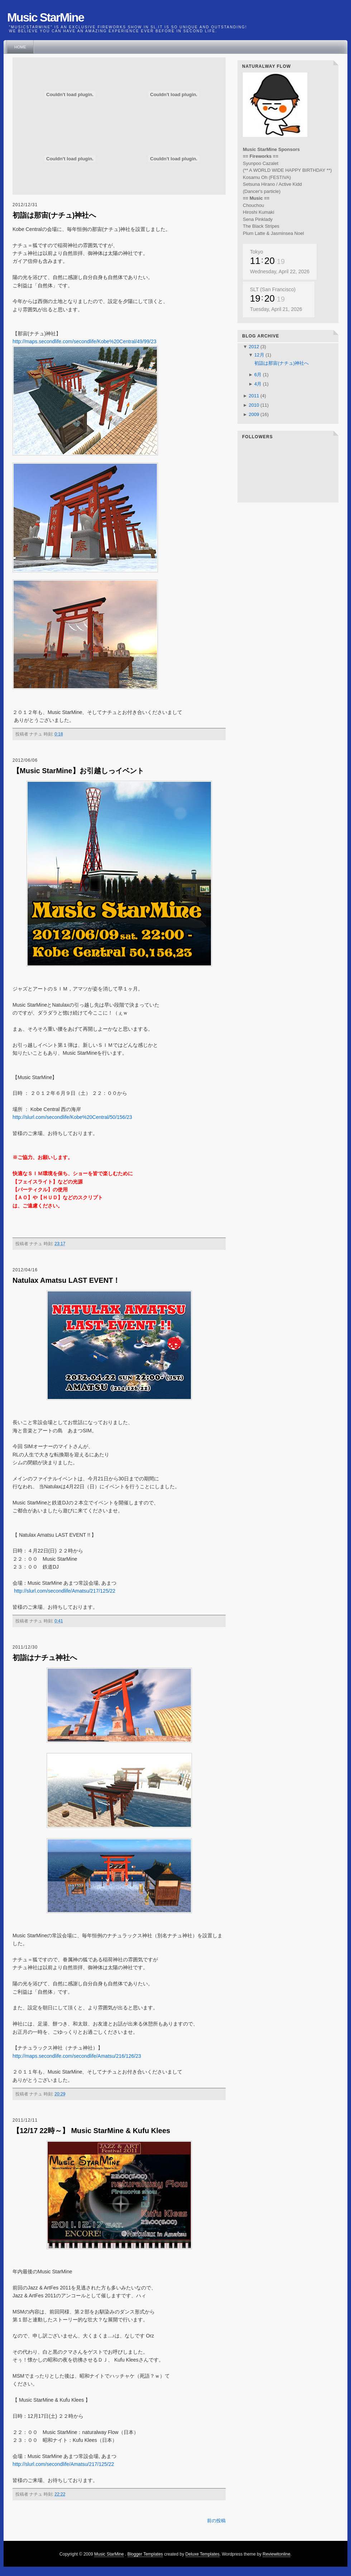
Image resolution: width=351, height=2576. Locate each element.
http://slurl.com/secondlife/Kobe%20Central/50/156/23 (72, 1117)
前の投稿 (216, 2520)
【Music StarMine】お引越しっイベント (78, 771)
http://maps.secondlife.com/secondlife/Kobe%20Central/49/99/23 (85, 341)
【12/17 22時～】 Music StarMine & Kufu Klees (91, 2131)
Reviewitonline (276, 2554)
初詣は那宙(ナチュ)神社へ (54, 215)
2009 (254, 414)
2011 (254, 395)
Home (20, 47)
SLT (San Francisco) (272, 289)
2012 (254, 346)
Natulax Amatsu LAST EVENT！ (66, 1280)
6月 (258, 374)
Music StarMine (109, 2554)
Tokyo (256, 252)
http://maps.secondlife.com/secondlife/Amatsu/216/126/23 (77, 2056)
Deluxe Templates (203, 2554)
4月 (258, 384)
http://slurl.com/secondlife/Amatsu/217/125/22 (64, 1591)
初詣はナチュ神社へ (45, 1658)
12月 (259, 355)
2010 (254, 405)
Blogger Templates (145, 2554)
